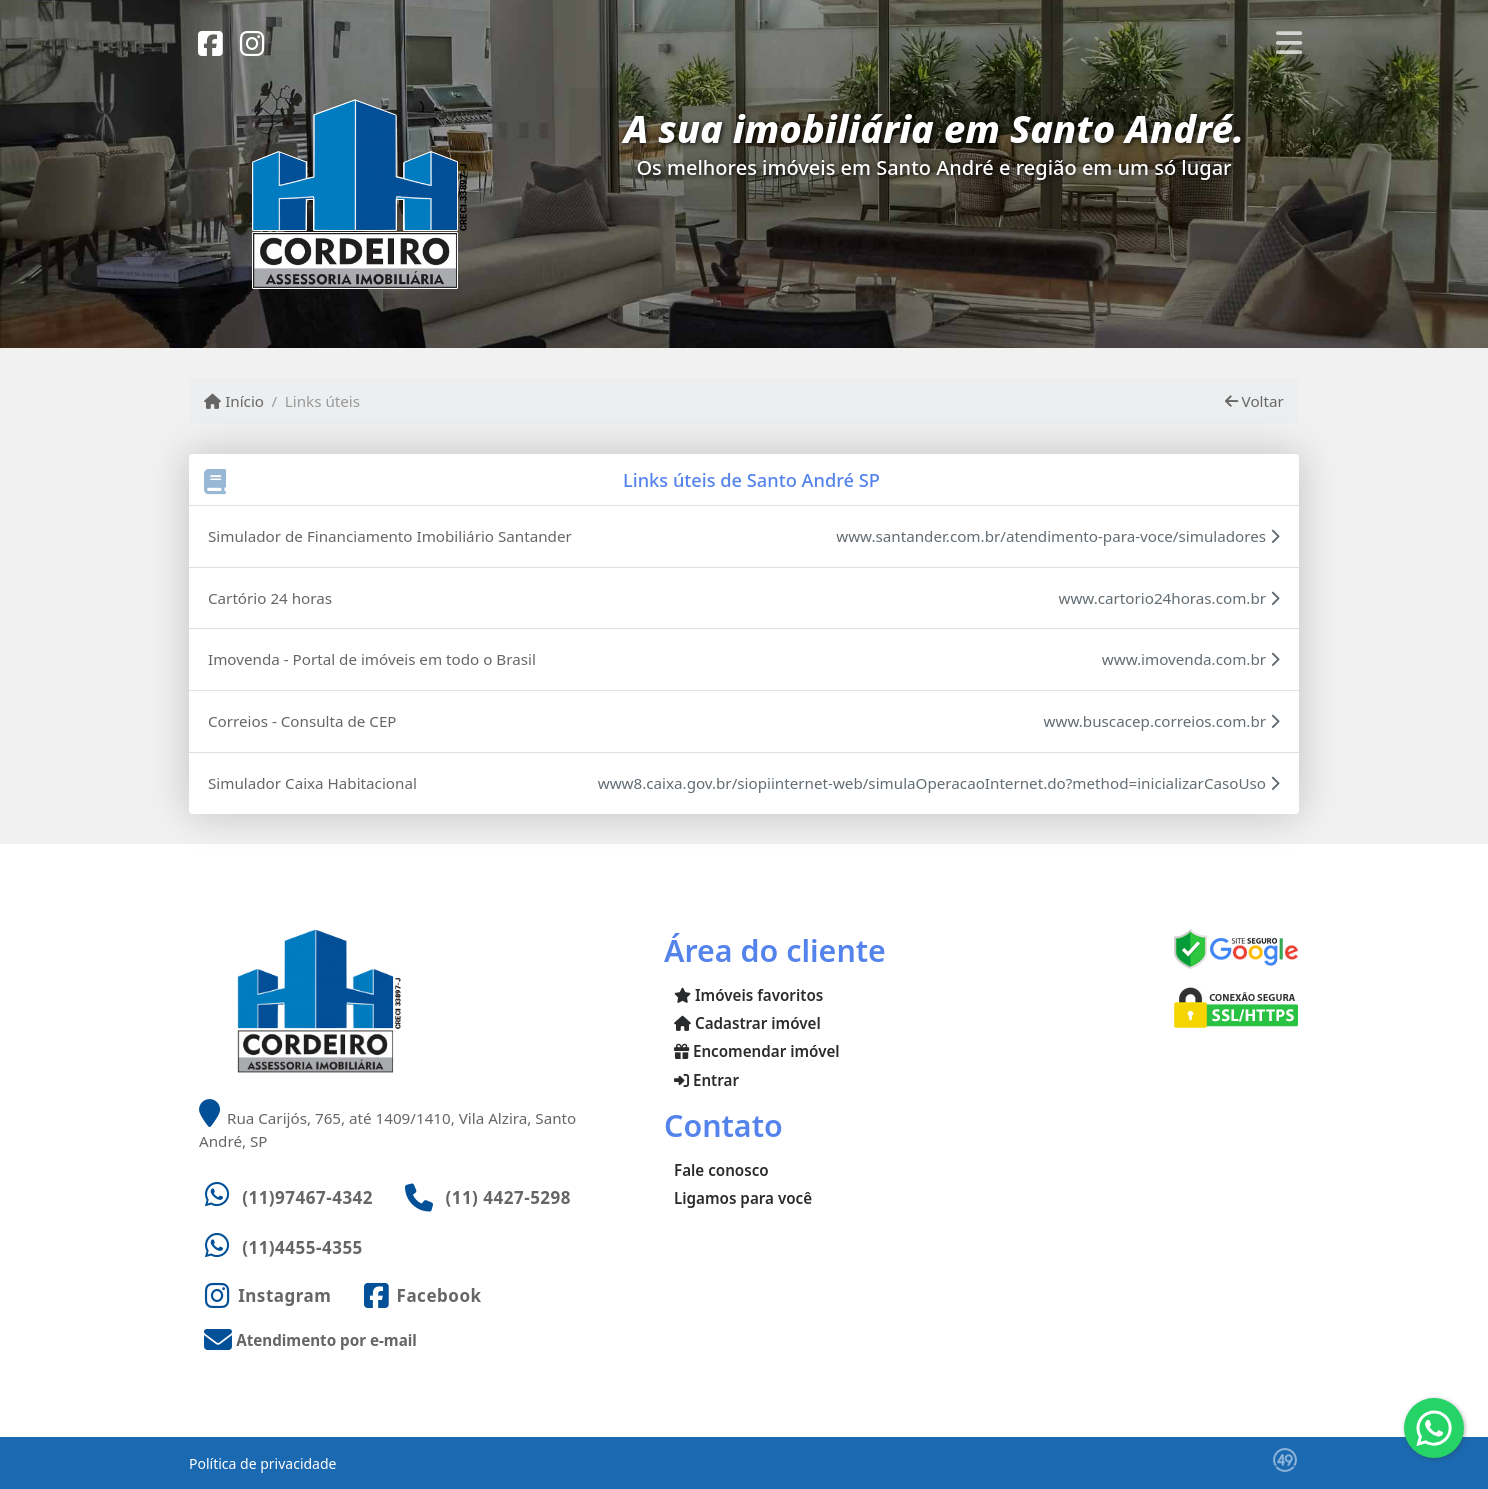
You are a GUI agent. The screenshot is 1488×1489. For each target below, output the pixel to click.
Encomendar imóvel (757, 1051)
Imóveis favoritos (748, 995)
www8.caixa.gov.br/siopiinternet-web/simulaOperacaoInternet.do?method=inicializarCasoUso (939, 783)
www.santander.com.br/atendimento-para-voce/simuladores (1058, 536)
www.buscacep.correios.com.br (1162, 721)
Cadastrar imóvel (747, 1023)
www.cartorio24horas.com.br (1169, 598)
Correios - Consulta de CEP (302, 721)
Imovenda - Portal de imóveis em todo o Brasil (372, 659)
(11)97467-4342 (307, 1197)
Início (234, 401)
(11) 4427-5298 (508, 1197)
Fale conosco (721, 1170)
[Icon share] (210, 42)
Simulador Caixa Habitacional (312, 783)
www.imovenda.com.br (1191, 659)
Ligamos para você (743, 1198)
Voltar (1254, 401)
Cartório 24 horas (270, 598)
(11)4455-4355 (302, 1247)
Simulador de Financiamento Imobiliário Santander (390, 536)
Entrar (706, 1080)
